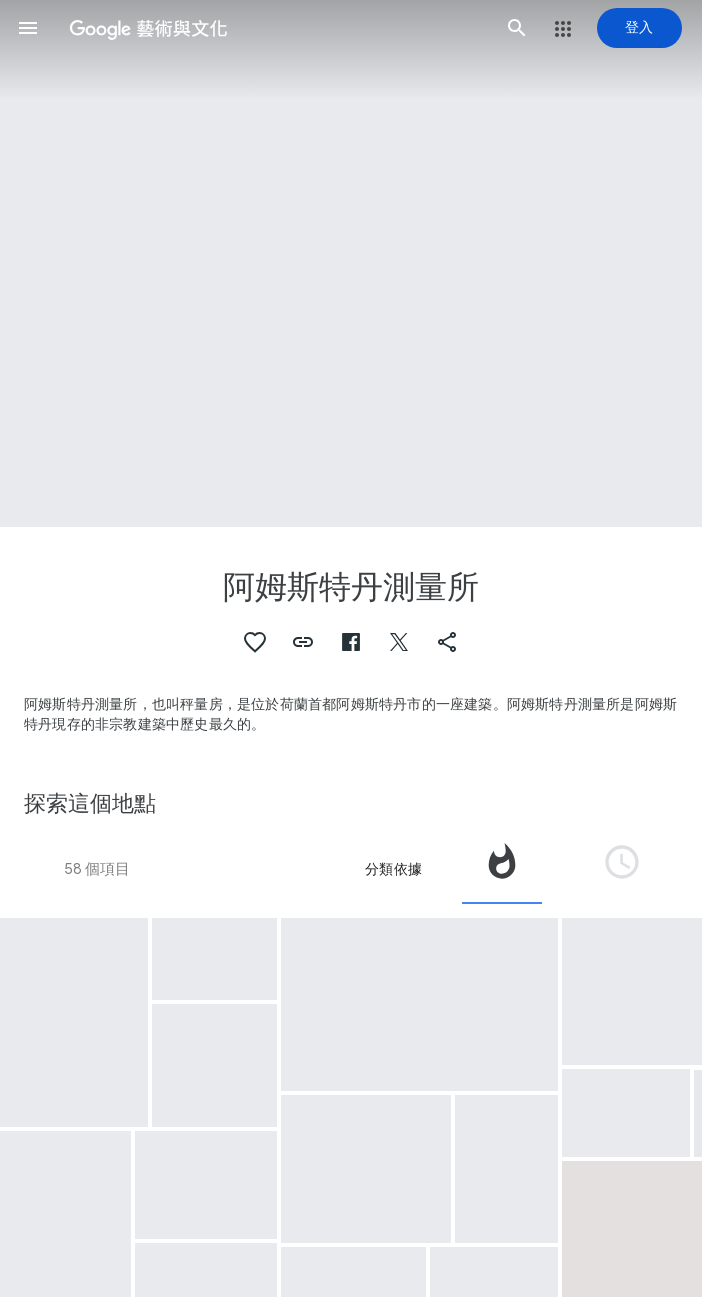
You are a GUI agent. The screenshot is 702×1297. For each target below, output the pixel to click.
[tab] (502, 869)
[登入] (639, 28)
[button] (28, 28)
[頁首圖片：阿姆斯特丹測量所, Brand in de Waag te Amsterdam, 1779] (351, 263)
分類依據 (393, 869)
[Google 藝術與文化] (272, 28)
